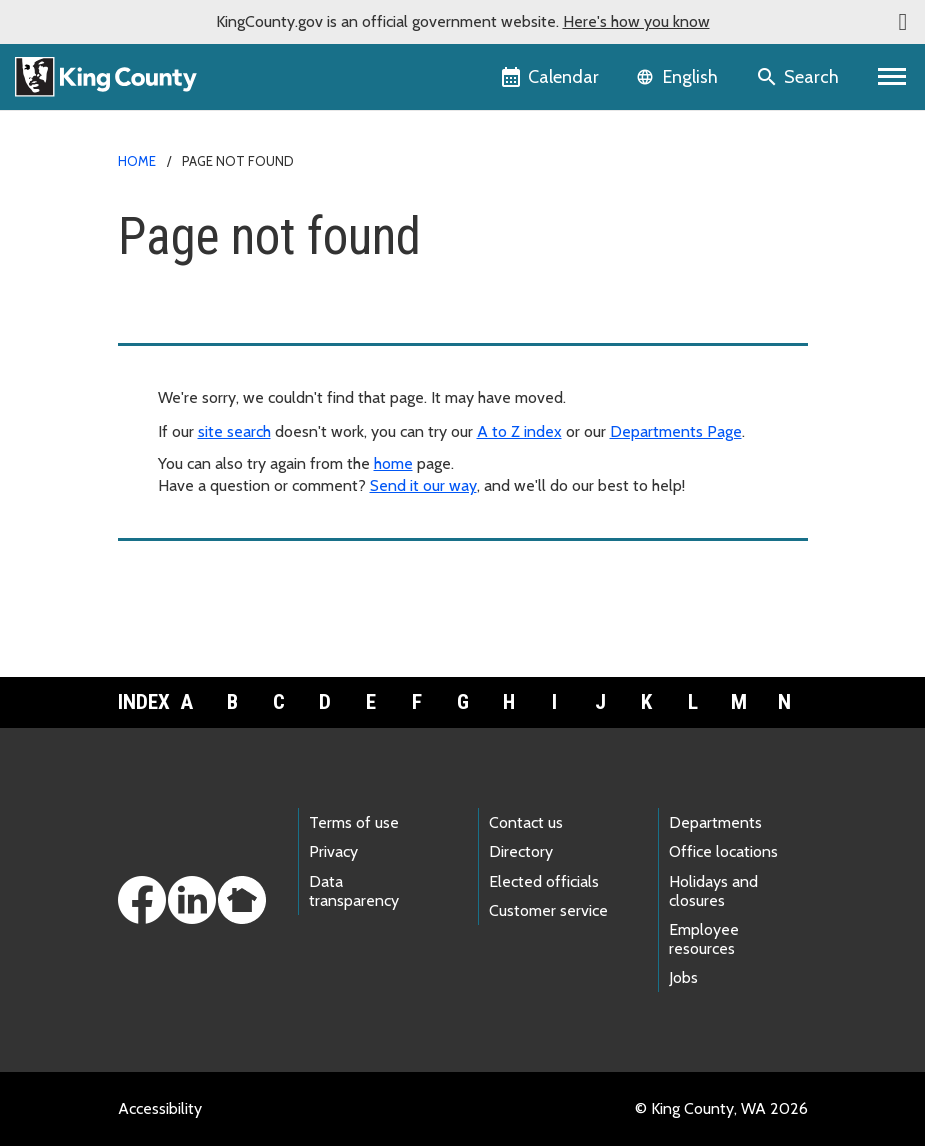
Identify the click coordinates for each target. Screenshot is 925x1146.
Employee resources (704, 939)
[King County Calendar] (551, 77)
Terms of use (354, 822)
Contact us (526, 822)
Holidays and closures (713, 891)
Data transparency (354, 891)
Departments (715, 822)
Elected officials (544, 881)
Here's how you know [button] (636, 21)
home (393, 463)
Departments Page (676, 431)
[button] (903, 22)
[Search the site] (799, 77)
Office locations (723, 851)
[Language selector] (679, 77)
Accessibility (160, 1108)
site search (234, 431)
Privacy (333, 851)
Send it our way (423, 485)
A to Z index (519, 431)
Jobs (683, 977)
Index (141, 702)
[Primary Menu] (892, 77)
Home (137, 161)
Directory (521, 851)
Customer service (548, 910)
